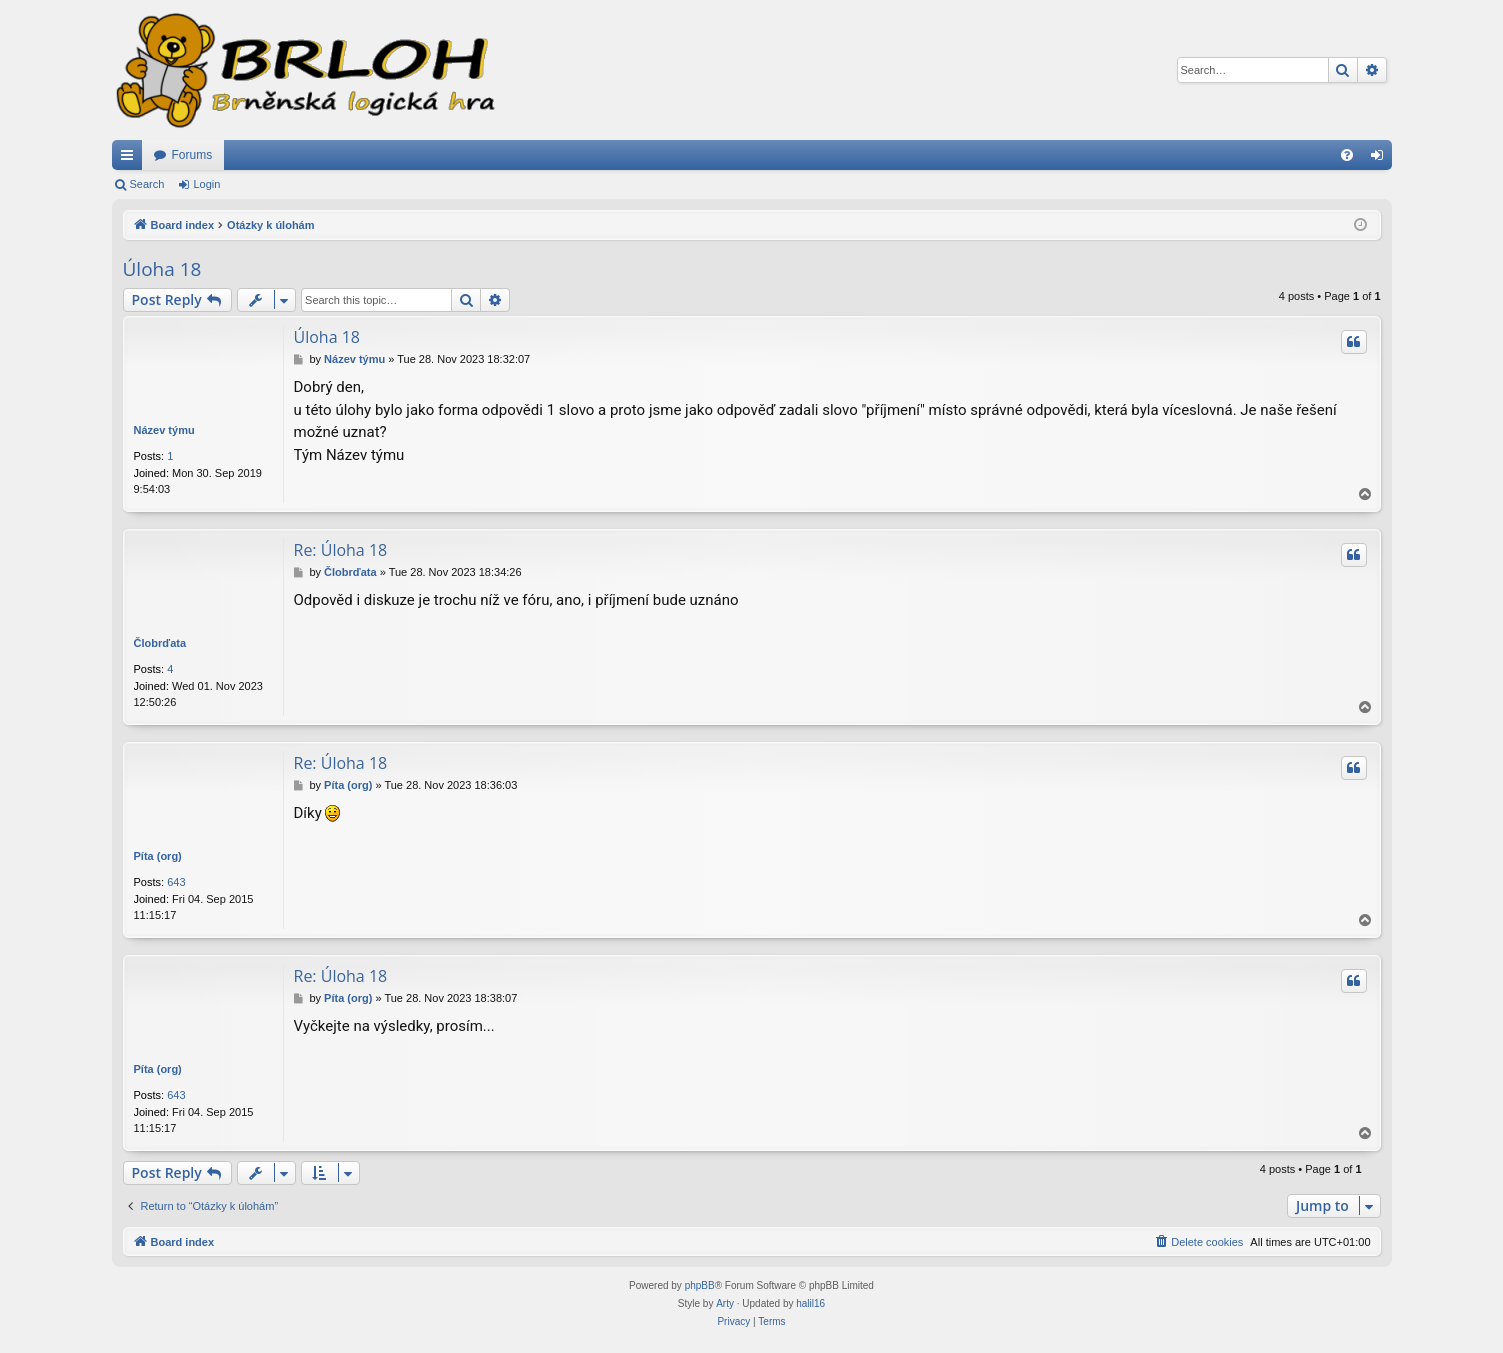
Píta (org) (158, 856)
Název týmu (164, 430)
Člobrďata (160, 643)
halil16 (810, 1303)
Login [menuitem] (1380, 159)
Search (147, 184)
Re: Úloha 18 (341, 550)
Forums (192, 155)
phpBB (700, 1285)
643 (176, 882)
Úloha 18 (162, 269)
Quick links (131, 159)
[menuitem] (1347, 155)
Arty (725, 1303)
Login (206, 184)
